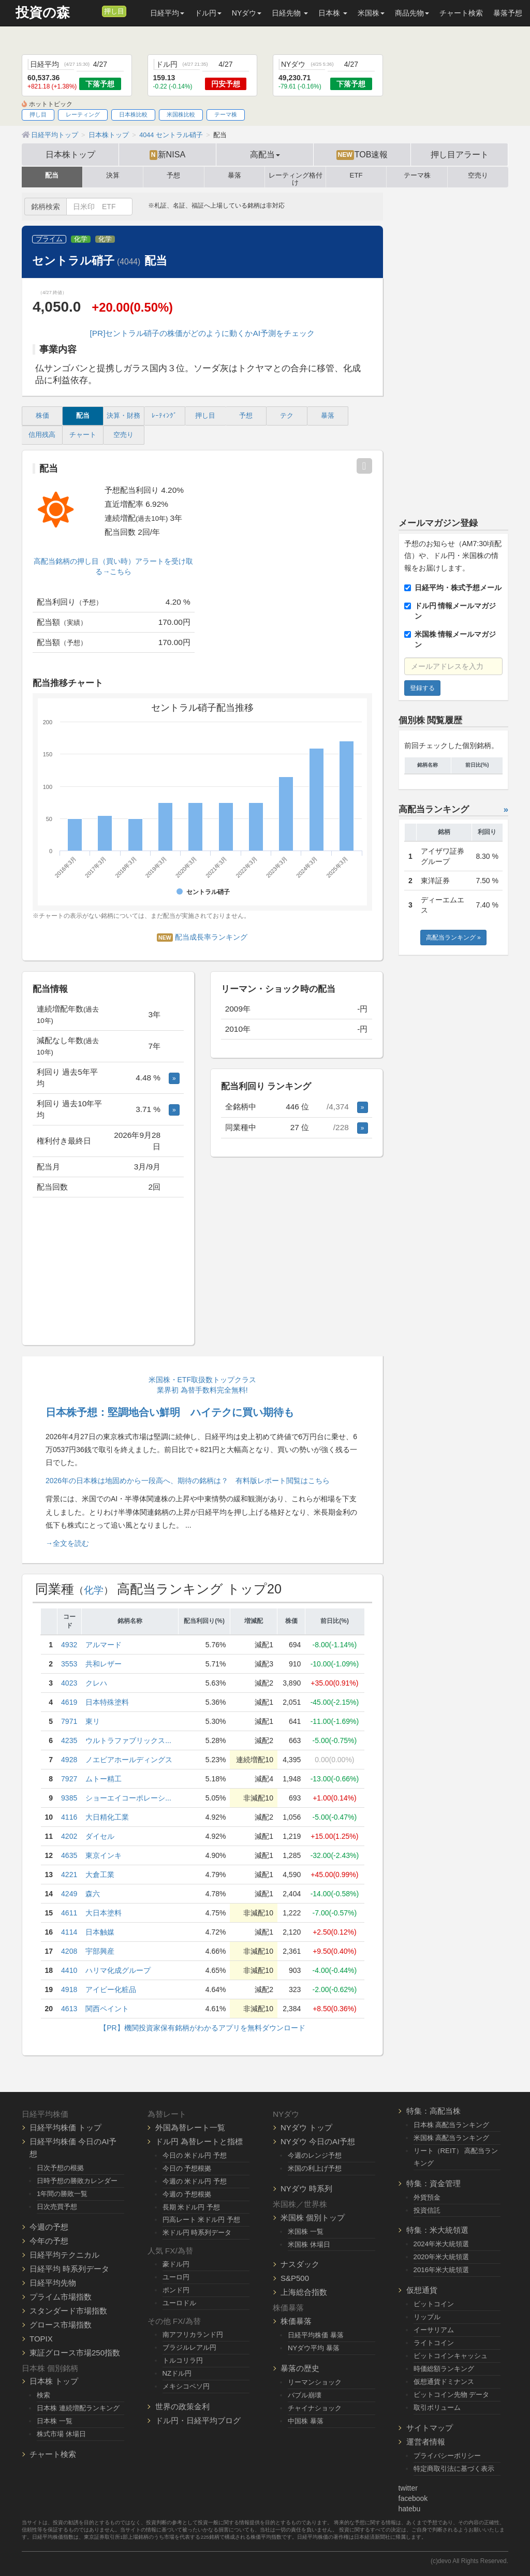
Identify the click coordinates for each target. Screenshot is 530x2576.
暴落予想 (507, 13)
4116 (69, 1817)
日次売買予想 (57, 2207)
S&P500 (295, 2278)
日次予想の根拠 (60, 2168)
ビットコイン (434, 2304)
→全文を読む (67, 1543)
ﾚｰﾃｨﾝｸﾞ (164, 415)
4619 (69, 1702)
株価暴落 (296, 2321)
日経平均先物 (53, 2282)
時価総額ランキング (444, 2369)
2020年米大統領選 (441, 2257)
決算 (113, 175)
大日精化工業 (107, 1817)
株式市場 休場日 (61, 2434)
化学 (80, 239)
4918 (69, 1989)
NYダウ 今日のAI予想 (318, 2141)
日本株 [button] (332, 13)
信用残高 (41, 434)
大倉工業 (99, 1874)
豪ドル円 (176, 2264)
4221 (69, 1874)
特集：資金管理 (433, 2183)
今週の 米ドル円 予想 (195, 2181)
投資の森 (43, 12)
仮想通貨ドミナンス (444, 2381)
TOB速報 (362, 155)
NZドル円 (177, 2373)
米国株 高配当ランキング (452, 2138)
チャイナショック (315, 2408)
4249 (69, 1894)
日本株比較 (133, 114)
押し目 (114, 11)
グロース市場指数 (61, 2324)
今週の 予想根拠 (187, 2194)
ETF (356, 175)
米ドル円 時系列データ (197, 2232)
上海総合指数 (304, 2292)
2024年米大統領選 (441, 2244)
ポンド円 (176, 2290)
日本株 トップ (54, 2381)
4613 (69, 2008)
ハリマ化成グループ (118, 1970)
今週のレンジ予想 (315, 2155)
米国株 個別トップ (313, 2217)
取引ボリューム (437, 2407)
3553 (69, 1664)
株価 (42, 415)
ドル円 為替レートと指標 (199, 2141)
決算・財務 (123, 415)
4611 (69, 1913)
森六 (92, 1894)
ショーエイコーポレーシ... (128, 1798)
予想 (173, 175)
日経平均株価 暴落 (316, 2335)
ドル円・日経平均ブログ (198, 2420)
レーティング (83, 114)
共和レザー (103, 1664)
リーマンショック (315, 2382)
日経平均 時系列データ (69, 2268)
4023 (69, 1683)
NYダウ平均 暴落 (314, 2348)
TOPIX (41, 2338)
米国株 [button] (371, 13)
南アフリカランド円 (193, 2334)
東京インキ (103, 1855)
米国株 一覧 (305, 2231)
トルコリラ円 (183, 2360)
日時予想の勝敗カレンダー (77, 2181)
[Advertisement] (108, 1272)
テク (286, 415)
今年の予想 (49, 2240)
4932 (69, 1645)
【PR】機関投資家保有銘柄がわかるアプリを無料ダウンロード (202, 2028)
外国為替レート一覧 (190, 2127)
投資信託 (427, 2210)
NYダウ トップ (306, 2127)
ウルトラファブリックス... (128, 1740)
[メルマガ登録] (92, 11)
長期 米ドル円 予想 (191, 2207)
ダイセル (99, 1836)
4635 (69, 1855)
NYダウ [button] (246, 13)
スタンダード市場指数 (68, 2310)
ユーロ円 (176, 2277)
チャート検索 (461, 13)
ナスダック (300, 2264)
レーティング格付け (295, 177)
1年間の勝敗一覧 (62, 2194)
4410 (69, 1970)
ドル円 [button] (208, 13)
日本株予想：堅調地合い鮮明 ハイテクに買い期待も (170, 1412)
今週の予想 (49, 2226)
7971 (69, 1721)
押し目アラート (460, 154)
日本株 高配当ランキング (452, 2125)
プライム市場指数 (61, 2296)
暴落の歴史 (300, 2368)
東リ (92, 1721)
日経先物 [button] (290, 13)
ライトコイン (434, 2343)
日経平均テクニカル (64, 2254)
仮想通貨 (421, 2290)
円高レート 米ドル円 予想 (201, 2219)
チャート (82, 434)
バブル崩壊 (304, 2395)
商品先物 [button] (412, 13)
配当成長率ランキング (202, 937)
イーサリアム (434, 2330)
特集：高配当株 (433, 2110)
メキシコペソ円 (186, 2386)
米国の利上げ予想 (315, 2168)
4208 (69, 1951)
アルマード (103, 1645)
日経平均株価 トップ (65, 2127)
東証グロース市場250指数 (75, 2352)
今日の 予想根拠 (187, 2168)
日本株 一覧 (54, 2421)
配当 (51, 175)
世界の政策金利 (182, 2406)
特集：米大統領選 (437, 2230)
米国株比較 (181, 114)
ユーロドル (179, 2303)
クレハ (96, 1683)
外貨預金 (427, 2197)
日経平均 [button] (167, 13)
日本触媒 (99, 1932)
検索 (43, 2395)
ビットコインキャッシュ (451, 2356)
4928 (69, 1759)
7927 (69, 1779)
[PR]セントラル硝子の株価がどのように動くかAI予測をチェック (202, 333)
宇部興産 (99, 1951)
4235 (69, 1740)
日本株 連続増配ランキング (78, 2408)
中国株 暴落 (305, 2421)
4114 (69, 1932)
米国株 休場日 (309, 2244)
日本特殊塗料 (107, 1702)
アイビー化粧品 (110, 1989)
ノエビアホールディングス (128, 1759)
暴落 (234, 175)
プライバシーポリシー (447, 2456)
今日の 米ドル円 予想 (195, 2155)
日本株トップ (70, 154)
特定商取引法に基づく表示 (454, 2468)
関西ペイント (107, 2008)
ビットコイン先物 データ (452, 2394)
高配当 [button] (265, 154)
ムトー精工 (103, 1779)
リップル (427, 2317)
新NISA (167, 155)
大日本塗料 (103, 1913)
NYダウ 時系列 (306, 2188)
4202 (69, 1836)
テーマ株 (225, 114)
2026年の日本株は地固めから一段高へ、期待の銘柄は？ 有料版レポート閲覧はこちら (188, 1480)
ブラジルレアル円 (189, 2347)
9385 (69, 1798)
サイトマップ (429, 2427)
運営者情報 (425, 2441)
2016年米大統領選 (441, 2270)
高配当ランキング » (453, 937)
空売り (478, 175)
